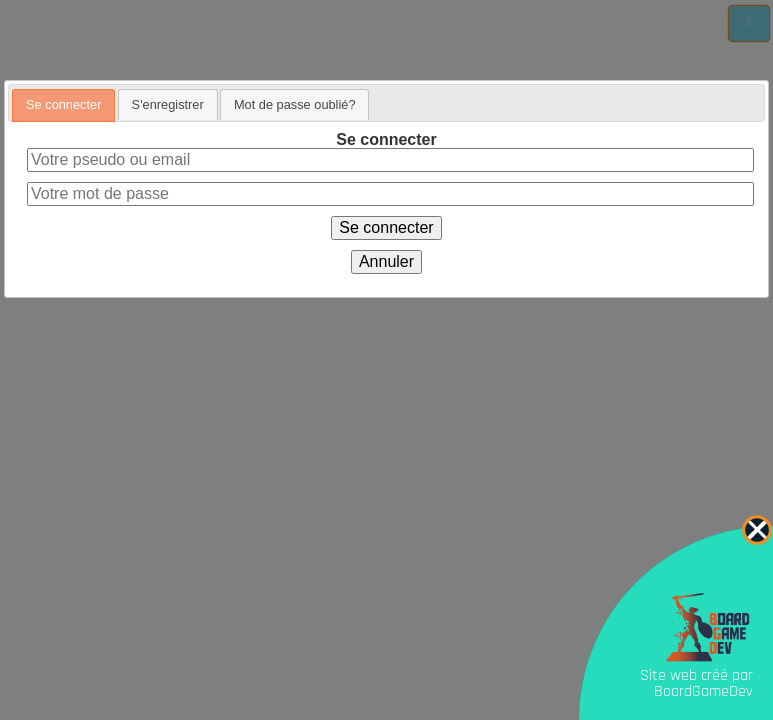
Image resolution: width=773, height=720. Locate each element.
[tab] (63, 105)
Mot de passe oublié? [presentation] (295, 104)
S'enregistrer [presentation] (168, 104)
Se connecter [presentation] (63, 104)
